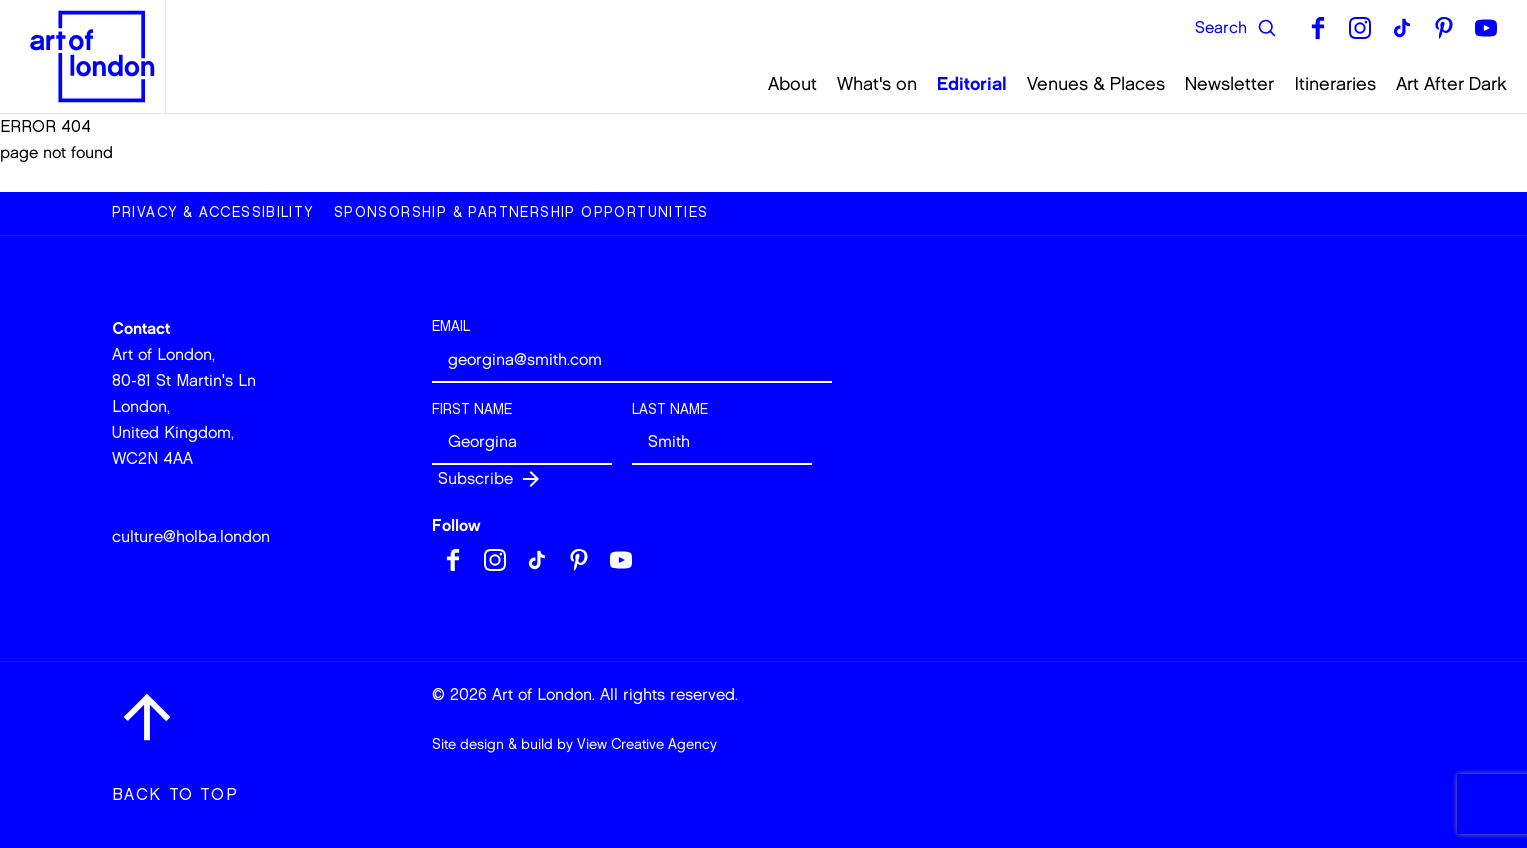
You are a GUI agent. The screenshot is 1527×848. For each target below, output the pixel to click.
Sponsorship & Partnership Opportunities (521, 212)
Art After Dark (1451, 84)
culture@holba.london (191, 536)
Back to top (175, 794)
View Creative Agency (647, 744)
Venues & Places (1096, 84)
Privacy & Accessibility (213, 212)
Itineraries (1335, 84)
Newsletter (1229, 84)
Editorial (972, 84)
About (792, 84)
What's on (877, 84)
